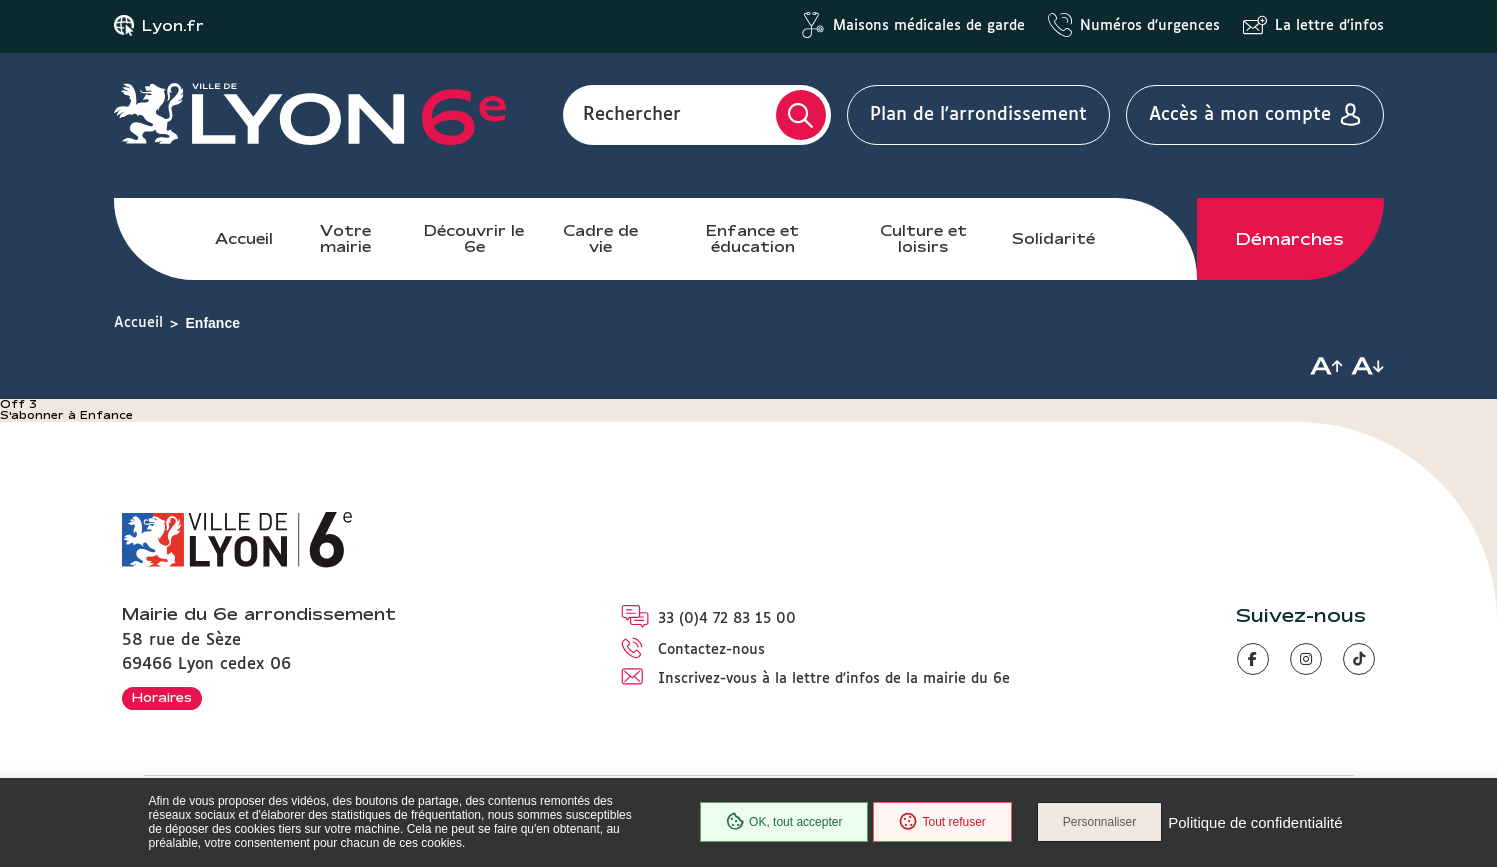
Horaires (162, 697)
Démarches (1290, 239)
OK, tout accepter (784, 822)
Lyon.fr (173, 26)
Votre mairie (345, 238)
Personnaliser (1099, 822)
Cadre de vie (600, 238)
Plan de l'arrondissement (978, 115)
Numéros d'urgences (1150, 26)
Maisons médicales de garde (929, 26)
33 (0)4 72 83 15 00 (727, 619)
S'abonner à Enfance (66, 415)
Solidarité (1053, 238)
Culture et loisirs (923, 238)
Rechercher (632, 115)
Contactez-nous (711, 650)
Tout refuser (942, 822)
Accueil (244, 238)
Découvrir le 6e (474, 238)
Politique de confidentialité (1255, 822)
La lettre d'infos (1329, 26)
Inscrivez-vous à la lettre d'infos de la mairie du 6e (834, 679)
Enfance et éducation (752, 238)
